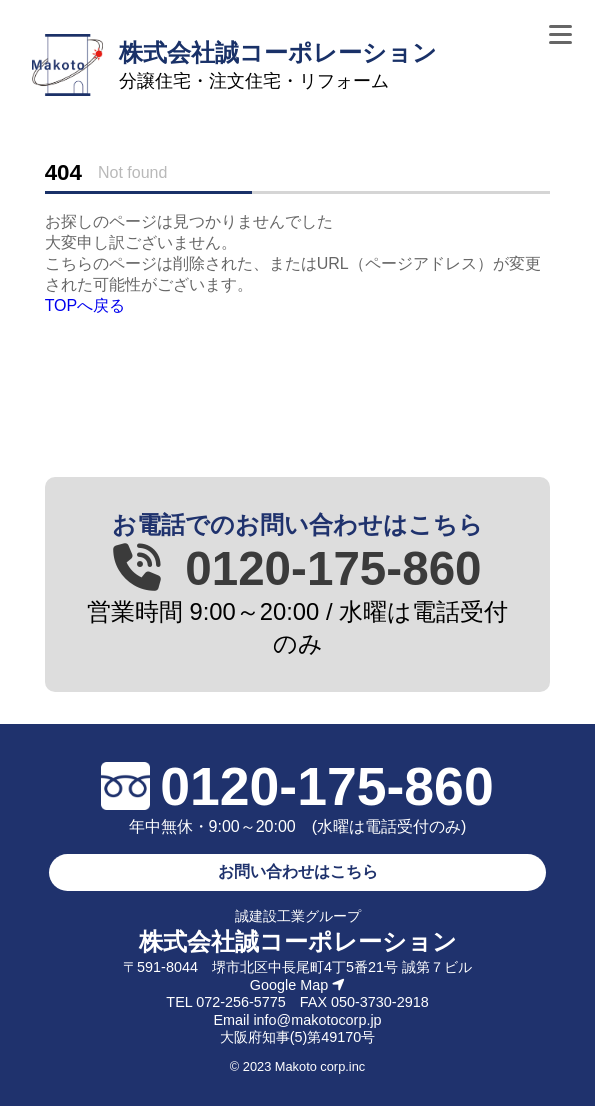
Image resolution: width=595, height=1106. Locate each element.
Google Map (297, 985)
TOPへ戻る (85, 305)
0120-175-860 (297, 568)
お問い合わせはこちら (298, 871)
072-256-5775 (241, 1002)
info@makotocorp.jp (317, 1020)
